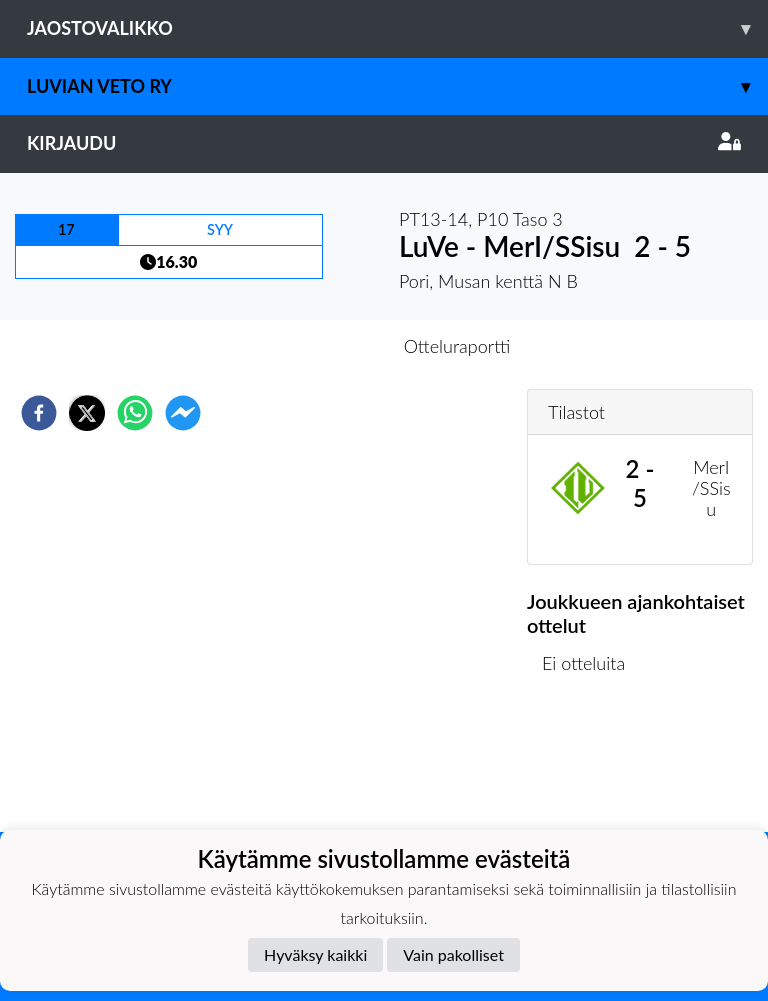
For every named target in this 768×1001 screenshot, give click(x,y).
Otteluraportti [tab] (457, 346)
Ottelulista (591, 764)
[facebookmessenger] (183, 413)
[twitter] (87, 413)
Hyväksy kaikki (315, 954)
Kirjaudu (384, 143)
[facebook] (39, 413)
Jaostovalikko (397, 28)
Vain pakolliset (453, 954)
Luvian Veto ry (397, 86)
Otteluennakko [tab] (315, 346)
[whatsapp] (135, 413)
